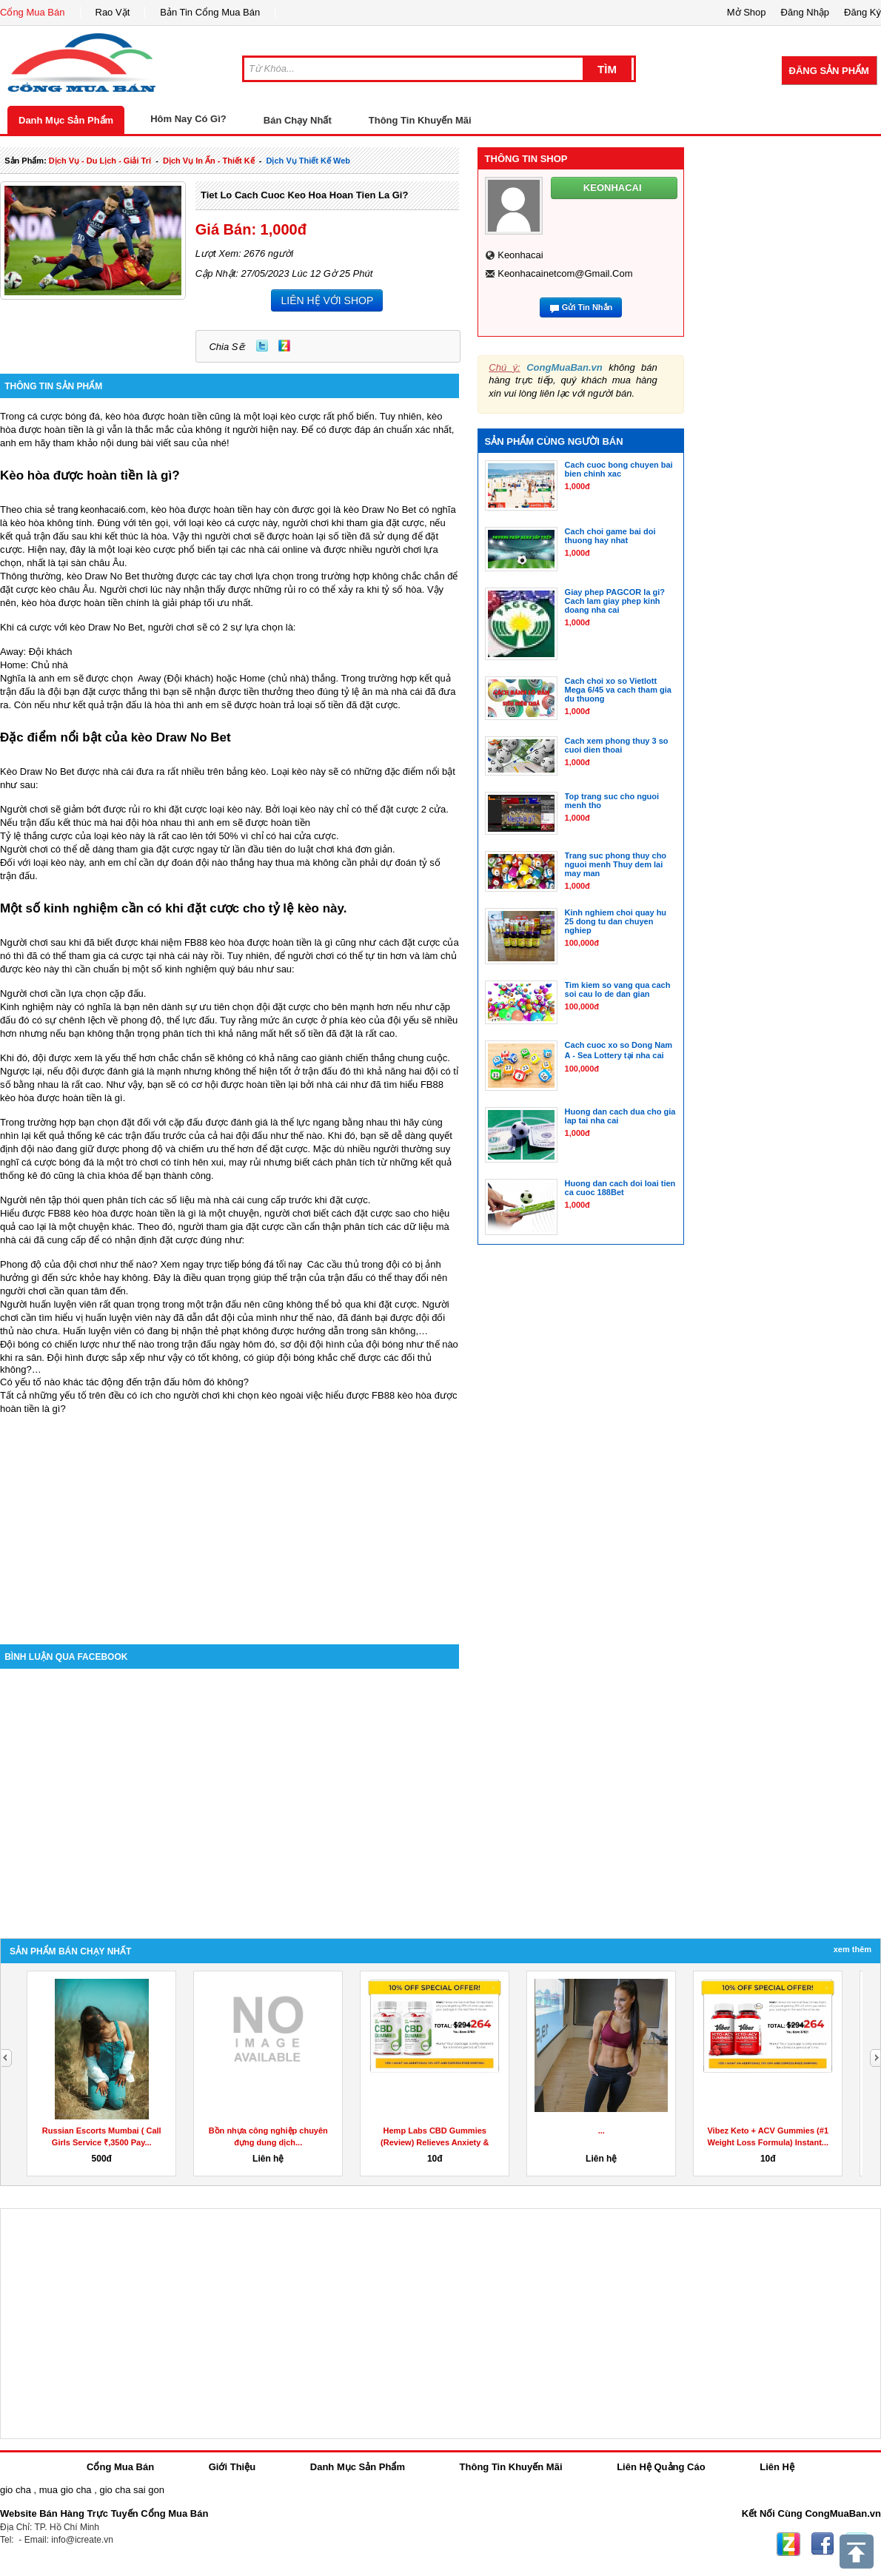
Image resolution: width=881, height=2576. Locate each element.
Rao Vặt (113, 12)
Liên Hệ (777, 2466)
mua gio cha (65, 2489)
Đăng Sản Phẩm (829, 70)
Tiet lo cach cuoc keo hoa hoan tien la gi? (305, 195)
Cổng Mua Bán (32, 12)
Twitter (262, 346)
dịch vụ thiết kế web (308, 160)
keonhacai (520, 254)
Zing (284, 346)
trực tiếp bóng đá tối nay (255, 1265)
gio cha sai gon (131, 2489)
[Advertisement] (229, 1518)
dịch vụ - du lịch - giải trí (100, 160)
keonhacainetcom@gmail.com (565, 273)
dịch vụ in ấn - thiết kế (209, 160)
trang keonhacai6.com (102, 510)
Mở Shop (746, 12)
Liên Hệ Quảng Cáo (661, 2466)
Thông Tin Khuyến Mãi (420, 120)
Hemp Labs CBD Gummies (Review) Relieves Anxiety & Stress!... (435, 2142)
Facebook (822, 2544)
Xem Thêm (852, 1949)
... (601, 2130)
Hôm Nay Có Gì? (188, 118)
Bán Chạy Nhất (298, 120)
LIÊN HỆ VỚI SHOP (327, 300)
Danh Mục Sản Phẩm (66, 120)
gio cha (15, 2489)
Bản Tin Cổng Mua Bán (210, 12)
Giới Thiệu (232, 2466)
